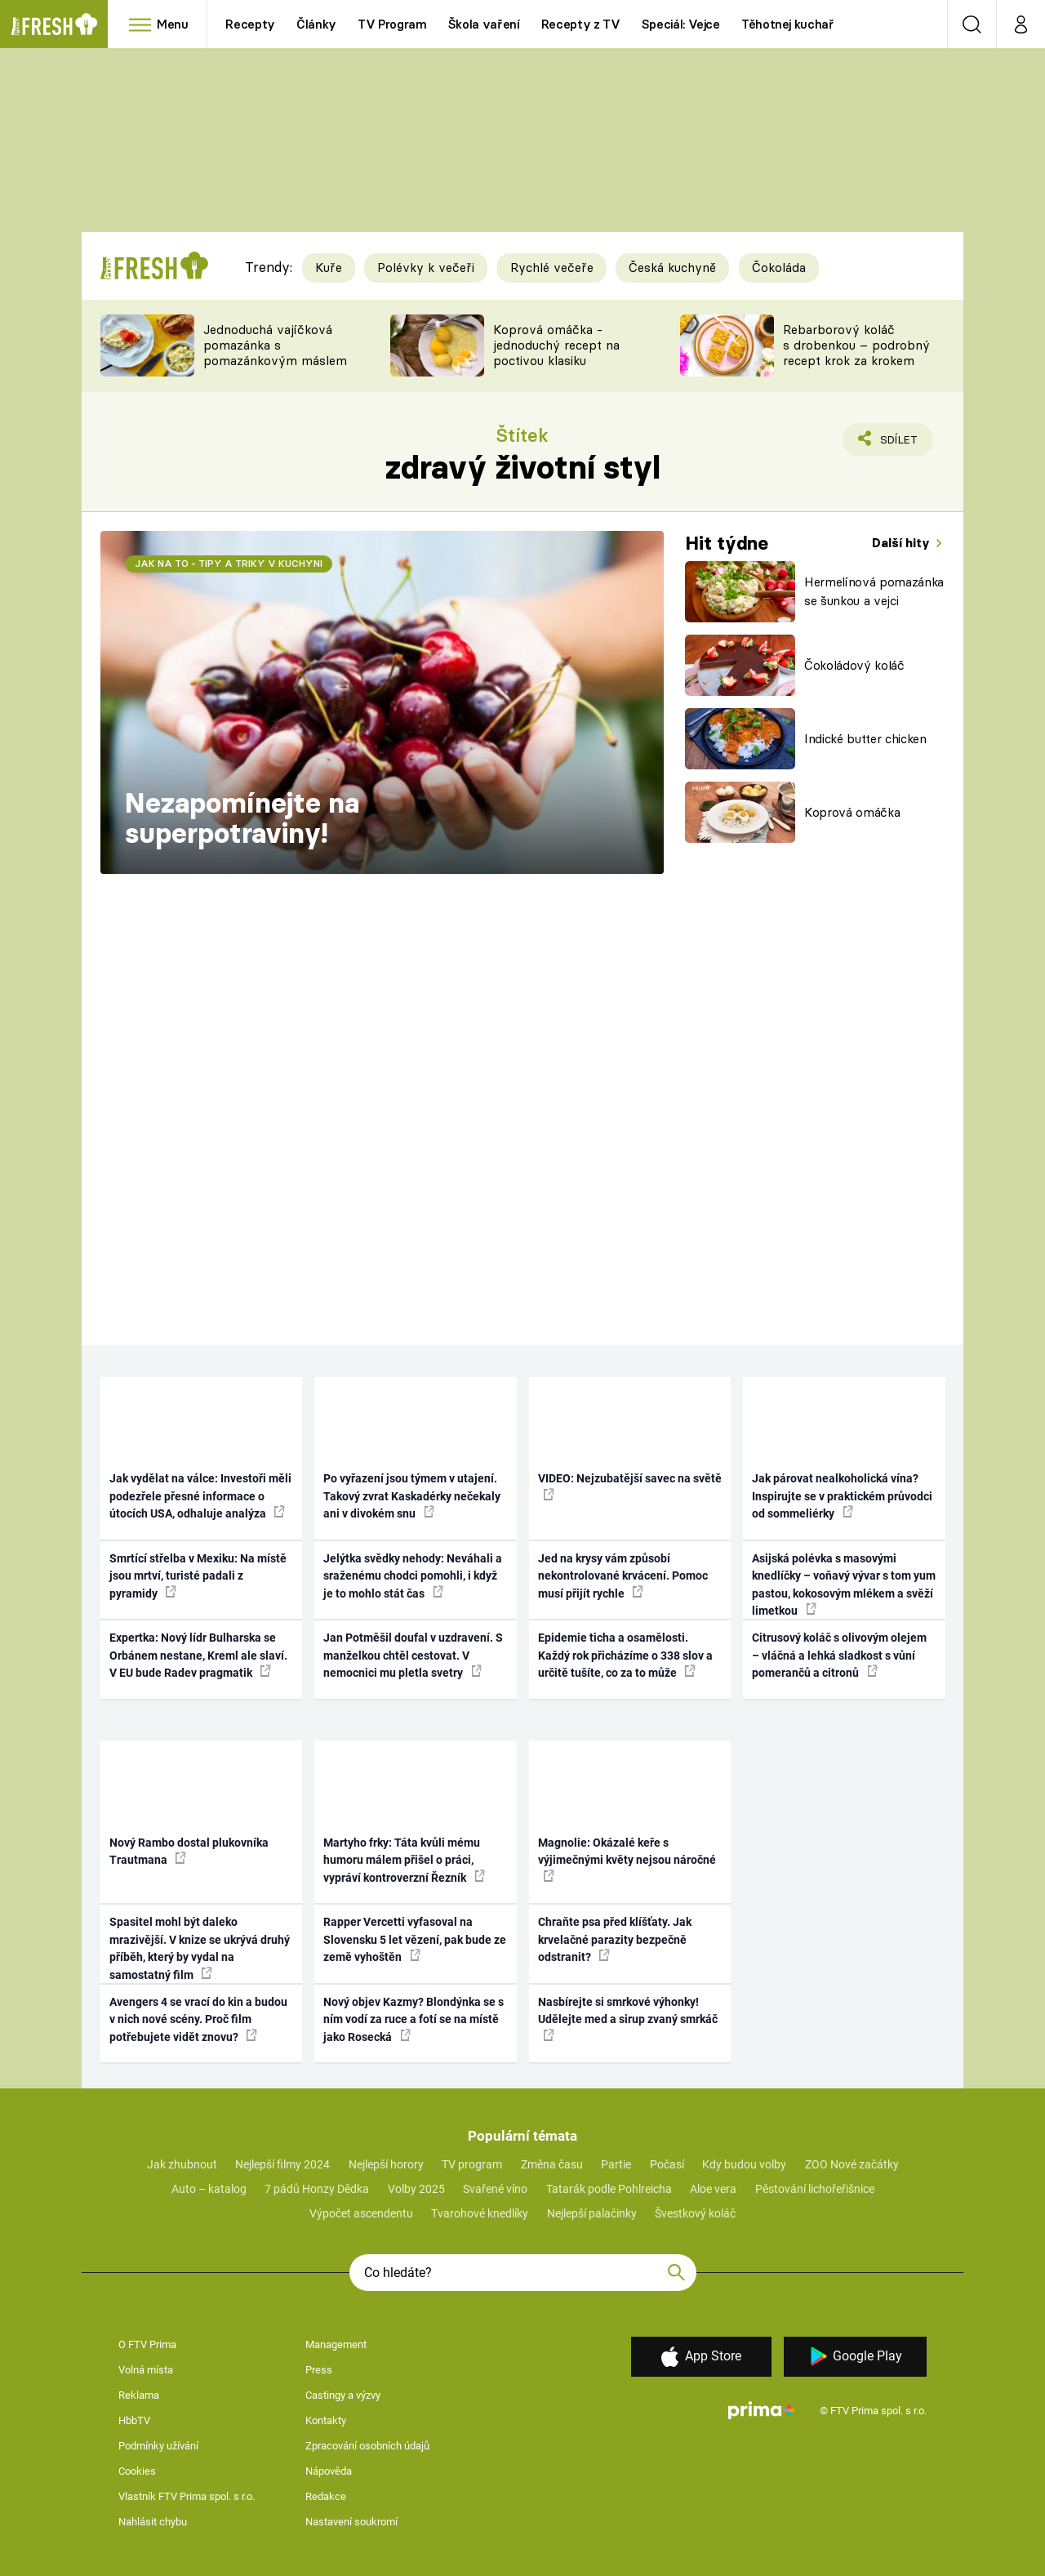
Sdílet (895, 443)
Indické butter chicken (865, 739)
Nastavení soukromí (351, 2522)
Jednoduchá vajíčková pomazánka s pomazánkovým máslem (275, 345)
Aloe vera (713, 2188)
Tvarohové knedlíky (479, 2213)
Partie (616, 2164)
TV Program (392, 24)
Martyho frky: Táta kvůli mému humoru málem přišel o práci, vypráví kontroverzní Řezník (404, 1860)
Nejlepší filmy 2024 (282, 2164)
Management (336, 2344)
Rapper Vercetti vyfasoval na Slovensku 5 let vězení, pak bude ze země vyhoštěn (414, 1939)
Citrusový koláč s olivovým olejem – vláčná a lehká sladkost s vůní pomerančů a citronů (839, 1655)
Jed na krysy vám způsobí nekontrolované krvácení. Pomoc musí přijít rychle (623, 1576)
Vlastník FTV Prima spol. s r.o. (186, 2496)
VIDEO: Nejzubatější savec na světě (630, 1486)
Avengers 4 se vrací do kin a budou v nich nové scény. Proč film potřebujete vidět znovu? (198, 2019)
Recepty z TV (580, 24)
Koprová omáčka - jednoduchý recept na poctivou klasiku (556, 345)
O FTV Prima (147, 2344)
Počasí (667, 2164)
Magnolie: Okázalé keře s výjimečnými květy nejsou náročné (627, 1859)
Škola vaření (484, 24)
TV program (472, 2164)
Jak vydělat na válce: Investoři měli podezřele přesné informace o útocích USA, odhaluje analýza (200, 1496)
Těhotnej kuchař (787, 24)
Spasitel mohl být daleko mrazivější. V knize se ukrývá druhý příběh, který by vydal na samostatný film (199, 1948)
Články (316, 24)
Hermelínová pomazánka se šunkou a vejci (874, 591)
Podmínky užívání (158, 2446)
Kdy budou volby (744, 2164)
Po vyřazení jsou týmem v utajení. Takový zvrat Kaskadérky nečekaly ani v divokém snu (411, 1496)
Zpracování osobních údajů (367, 2446)
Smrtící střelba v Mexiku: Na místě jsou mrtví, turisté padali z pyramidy (198, 1576)
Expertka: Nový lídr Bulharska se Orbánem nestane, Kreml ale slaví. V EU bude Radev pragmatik (198, 1655)
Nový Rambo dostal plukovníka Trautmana (189, 1851)
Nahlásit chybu (152, 2522)
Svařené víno (495, 2188)
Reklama (138, 2395)
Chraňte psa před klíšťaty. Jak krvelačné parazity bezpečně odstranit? (614, 1939)
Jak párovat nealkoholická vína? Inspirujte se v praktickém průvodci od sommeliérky (842, 1496)
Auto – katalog (209, 2188)
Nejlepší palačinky (592, 2213)
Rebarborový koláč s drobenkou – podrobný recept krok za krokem (856, 345)
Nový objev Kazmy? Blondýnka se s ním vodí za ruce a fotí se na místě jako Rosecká (413, 2019)
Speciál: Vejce (681, 24)
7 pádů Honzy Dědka (317, 2188)
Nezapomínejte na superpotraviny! (242, 818)
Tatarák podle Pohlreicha (609, 2188)
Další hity (902, 542)
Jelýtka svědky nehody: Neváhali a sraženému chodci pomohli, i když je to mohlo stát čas (412, 1576)
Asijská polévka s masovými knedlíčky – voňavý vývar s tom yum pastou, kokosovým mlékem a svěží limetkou (844, 1584)
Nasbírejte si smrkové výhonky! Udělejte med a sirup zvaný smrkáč (628, 2018)
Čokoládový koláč (854, 665)
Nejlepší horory (386, 2164)
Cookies (137, 2471)
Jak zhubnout (182, 2164)
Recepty (250, 24)
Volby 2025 (416, 2188)
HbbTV (134, 2420)
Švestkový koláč (695, 2213)
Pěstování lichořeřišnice (814, 2188)
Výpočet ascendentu (361, 2213)
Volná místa (145, 2370)
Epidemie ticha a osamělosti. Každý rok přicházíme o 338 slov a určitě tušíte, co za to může (625, 1655)
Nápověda (328, 2471)
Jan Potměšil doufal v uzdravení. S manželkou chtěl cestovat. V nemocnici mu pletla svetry (413, 1655)
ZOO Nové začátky (852, 2164)
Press (318, 2370)
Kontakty (325, 2420)
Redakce (325, 2496)
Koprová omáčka (852, 812)
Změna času (552, 2164)
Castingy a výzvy (342, 2395)
